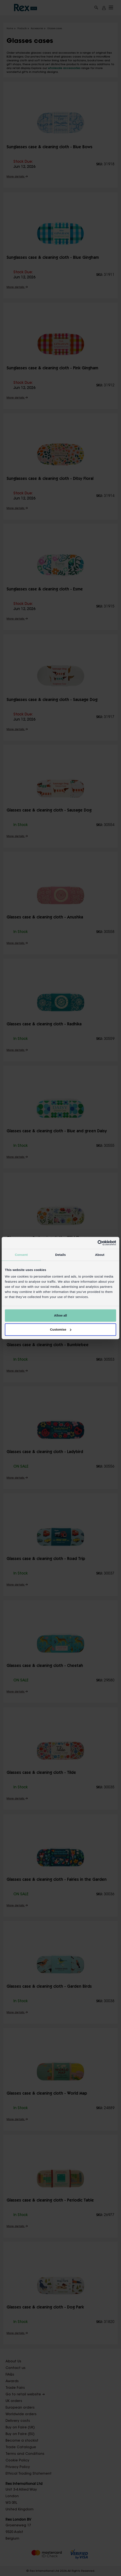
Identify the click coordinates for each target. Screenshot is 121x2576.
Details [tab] (60, 1254)
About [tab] (99, 1254)
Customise (60, 1329)
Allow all (60, 1315)
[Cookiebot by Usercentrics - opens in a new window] (97, 1243)
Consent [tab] (21, 1254)
